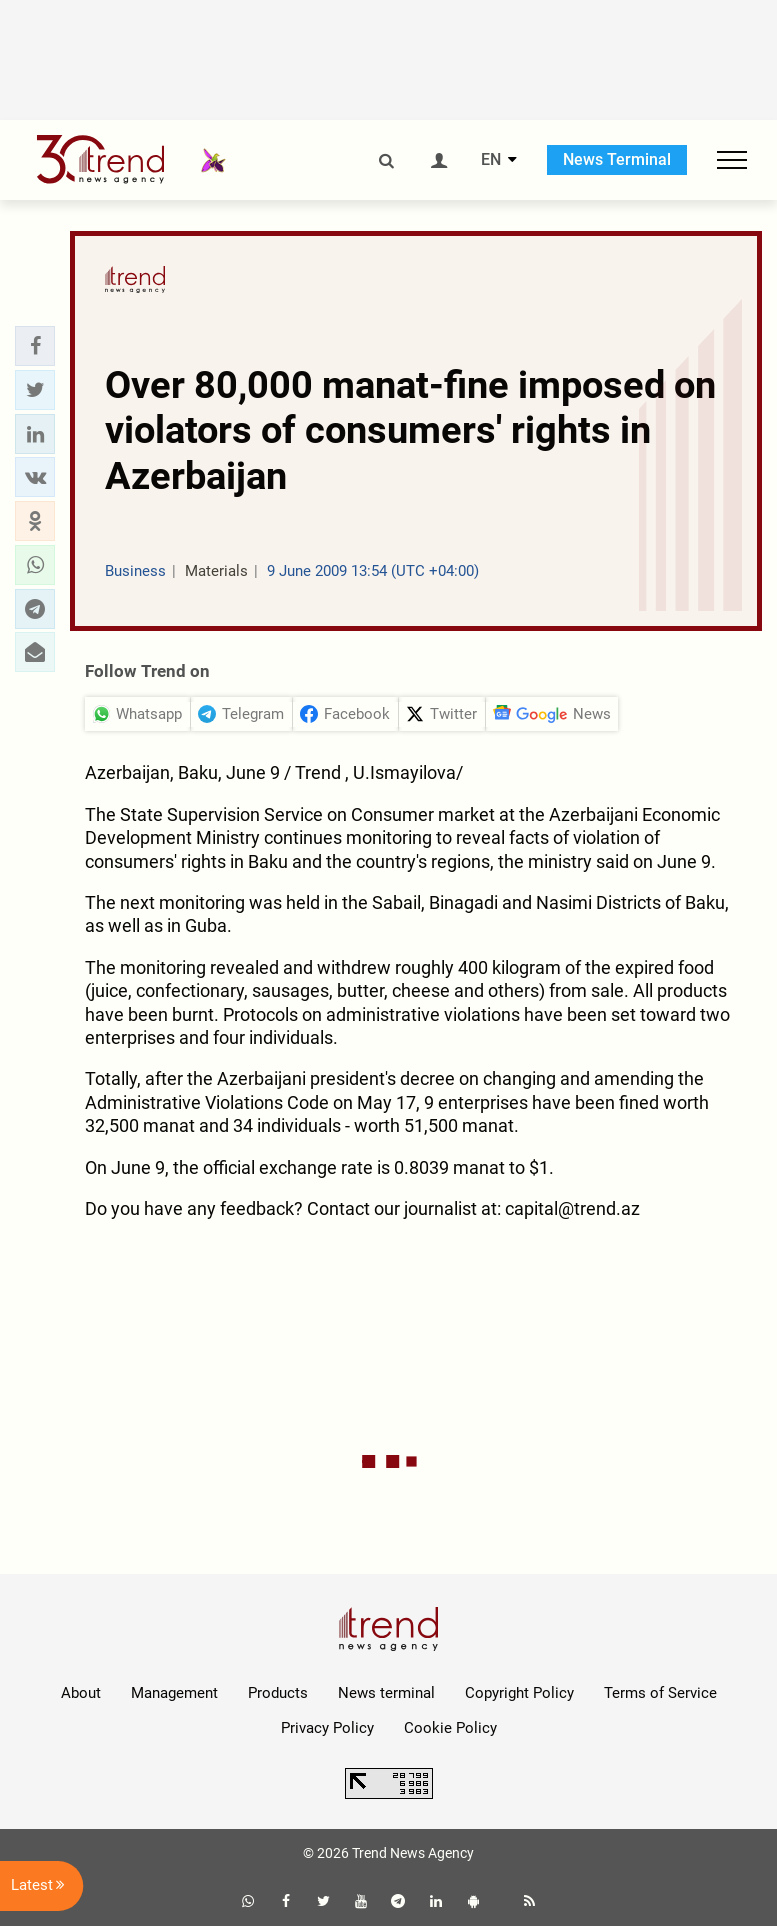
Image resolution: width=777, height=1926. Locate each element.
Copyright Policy (519, 1693)
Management (174, 1693)
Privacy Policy (327, 1728)
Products (278, 1693)
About (81, 1693)
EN (491, 160)
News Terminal (617, 159)
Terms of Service (660, 1693)
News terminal (386, 1693)
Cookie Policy (450, 1728)
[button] (35, 346)
